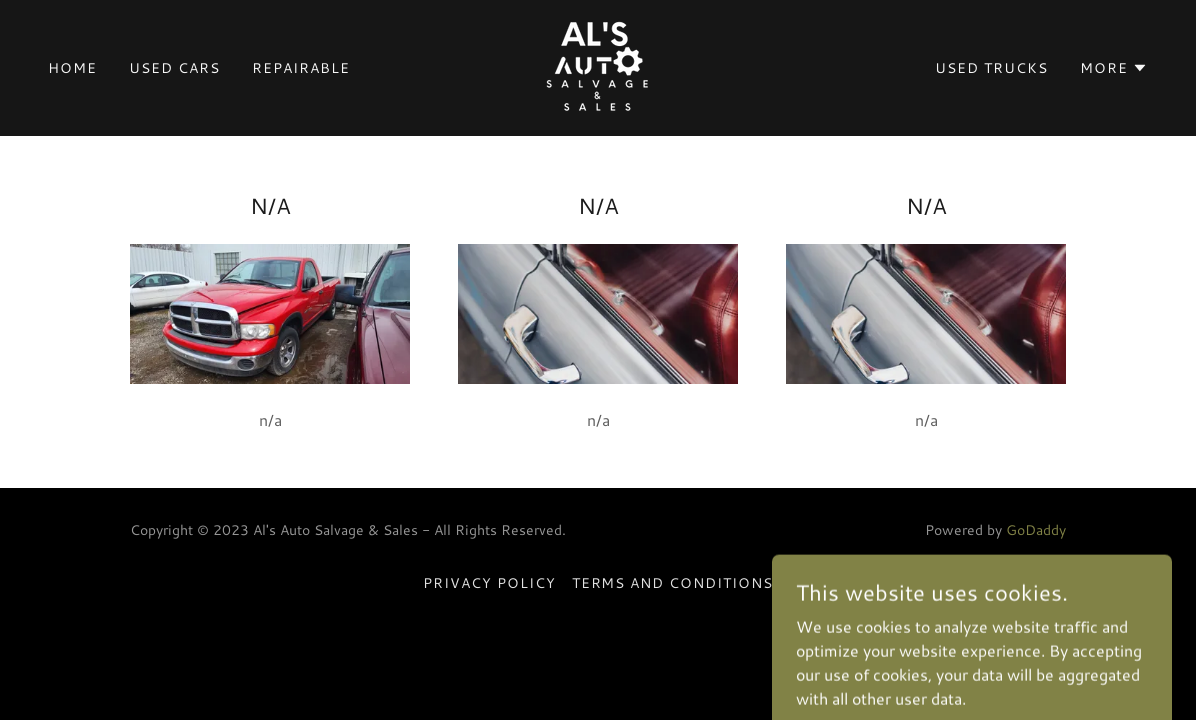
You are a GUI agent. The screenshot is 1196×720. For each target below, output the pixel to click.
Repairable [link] (301, 68)
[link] (598, 65)
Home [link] (72, 68)
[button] (1114, 68)
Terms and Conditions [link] (673, 583)
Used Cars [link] (174, 68)
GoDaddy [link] (1036, 530)
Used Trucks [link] (991, 68)
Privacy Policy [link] (489, 583)
